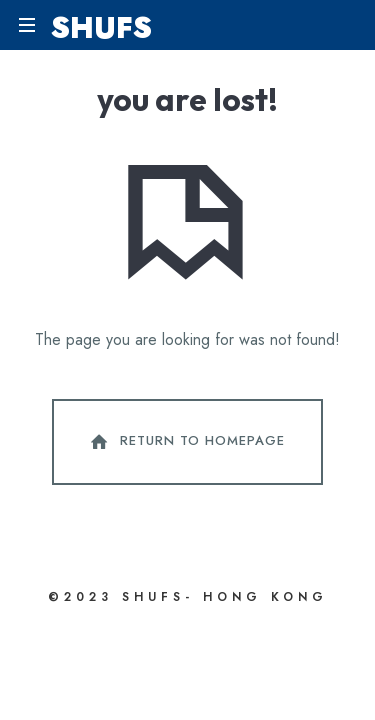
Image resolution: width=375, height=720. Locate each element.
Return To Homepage (186, 442)
